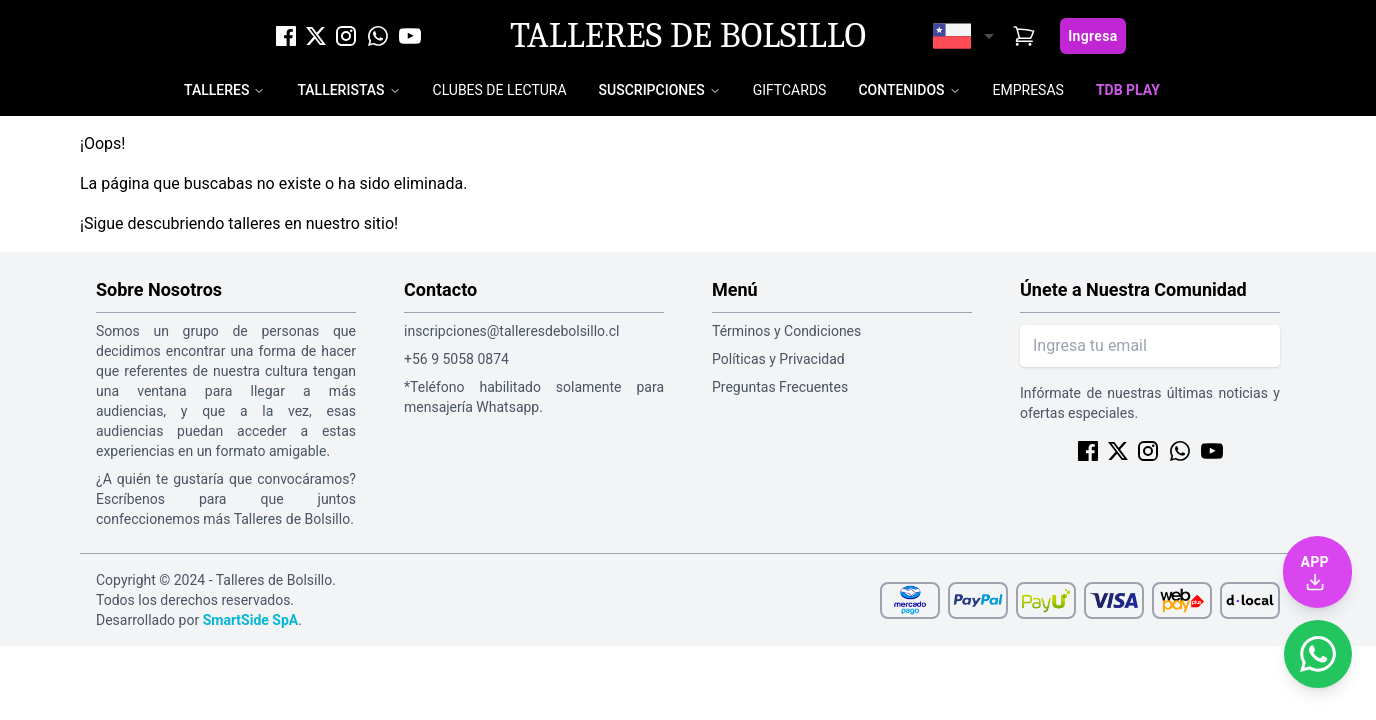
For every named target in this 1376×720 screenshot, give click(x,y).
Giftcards (790, 90)
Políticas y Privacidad (778, 359)
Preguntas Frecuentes (780, 387)
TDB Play (1128, 90)
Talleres (216, 90)
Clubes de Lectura (500, 90)
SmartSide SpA (251, 620)
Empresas (1028, 90)
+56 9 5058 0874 (456, 359)
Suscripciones (652, 90)
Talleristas (340, 90)
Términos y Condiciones (786, 331)
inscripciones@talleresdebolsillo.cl (511, 331)
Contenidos (901, 90)
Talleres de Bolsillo (688, 36)
